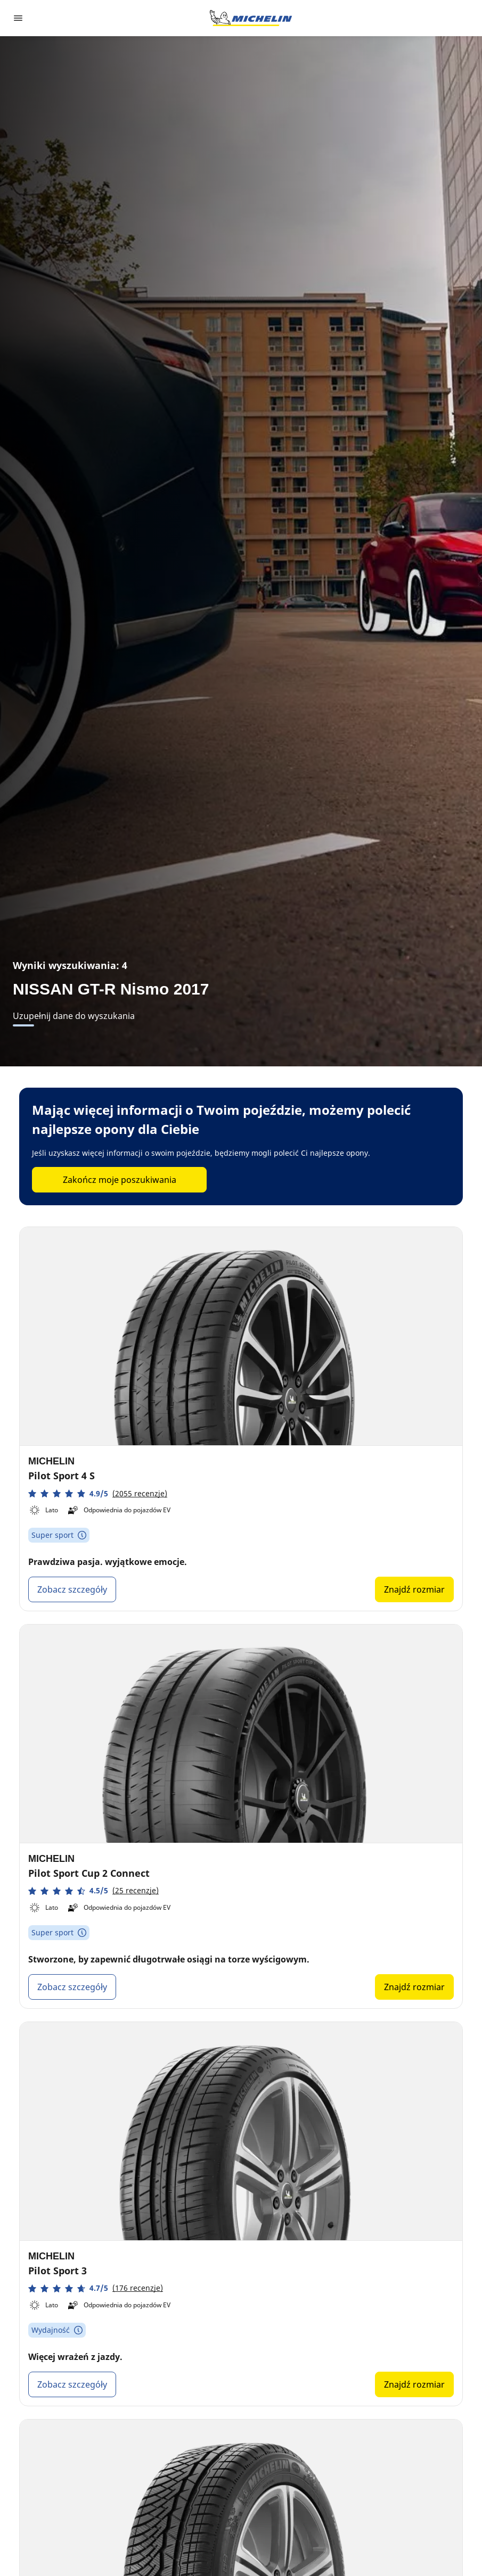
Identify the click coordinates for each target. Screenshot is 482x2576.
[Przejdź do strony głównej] (250, 18)
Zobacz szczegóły (72, 1589)
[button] (97, 1493)
